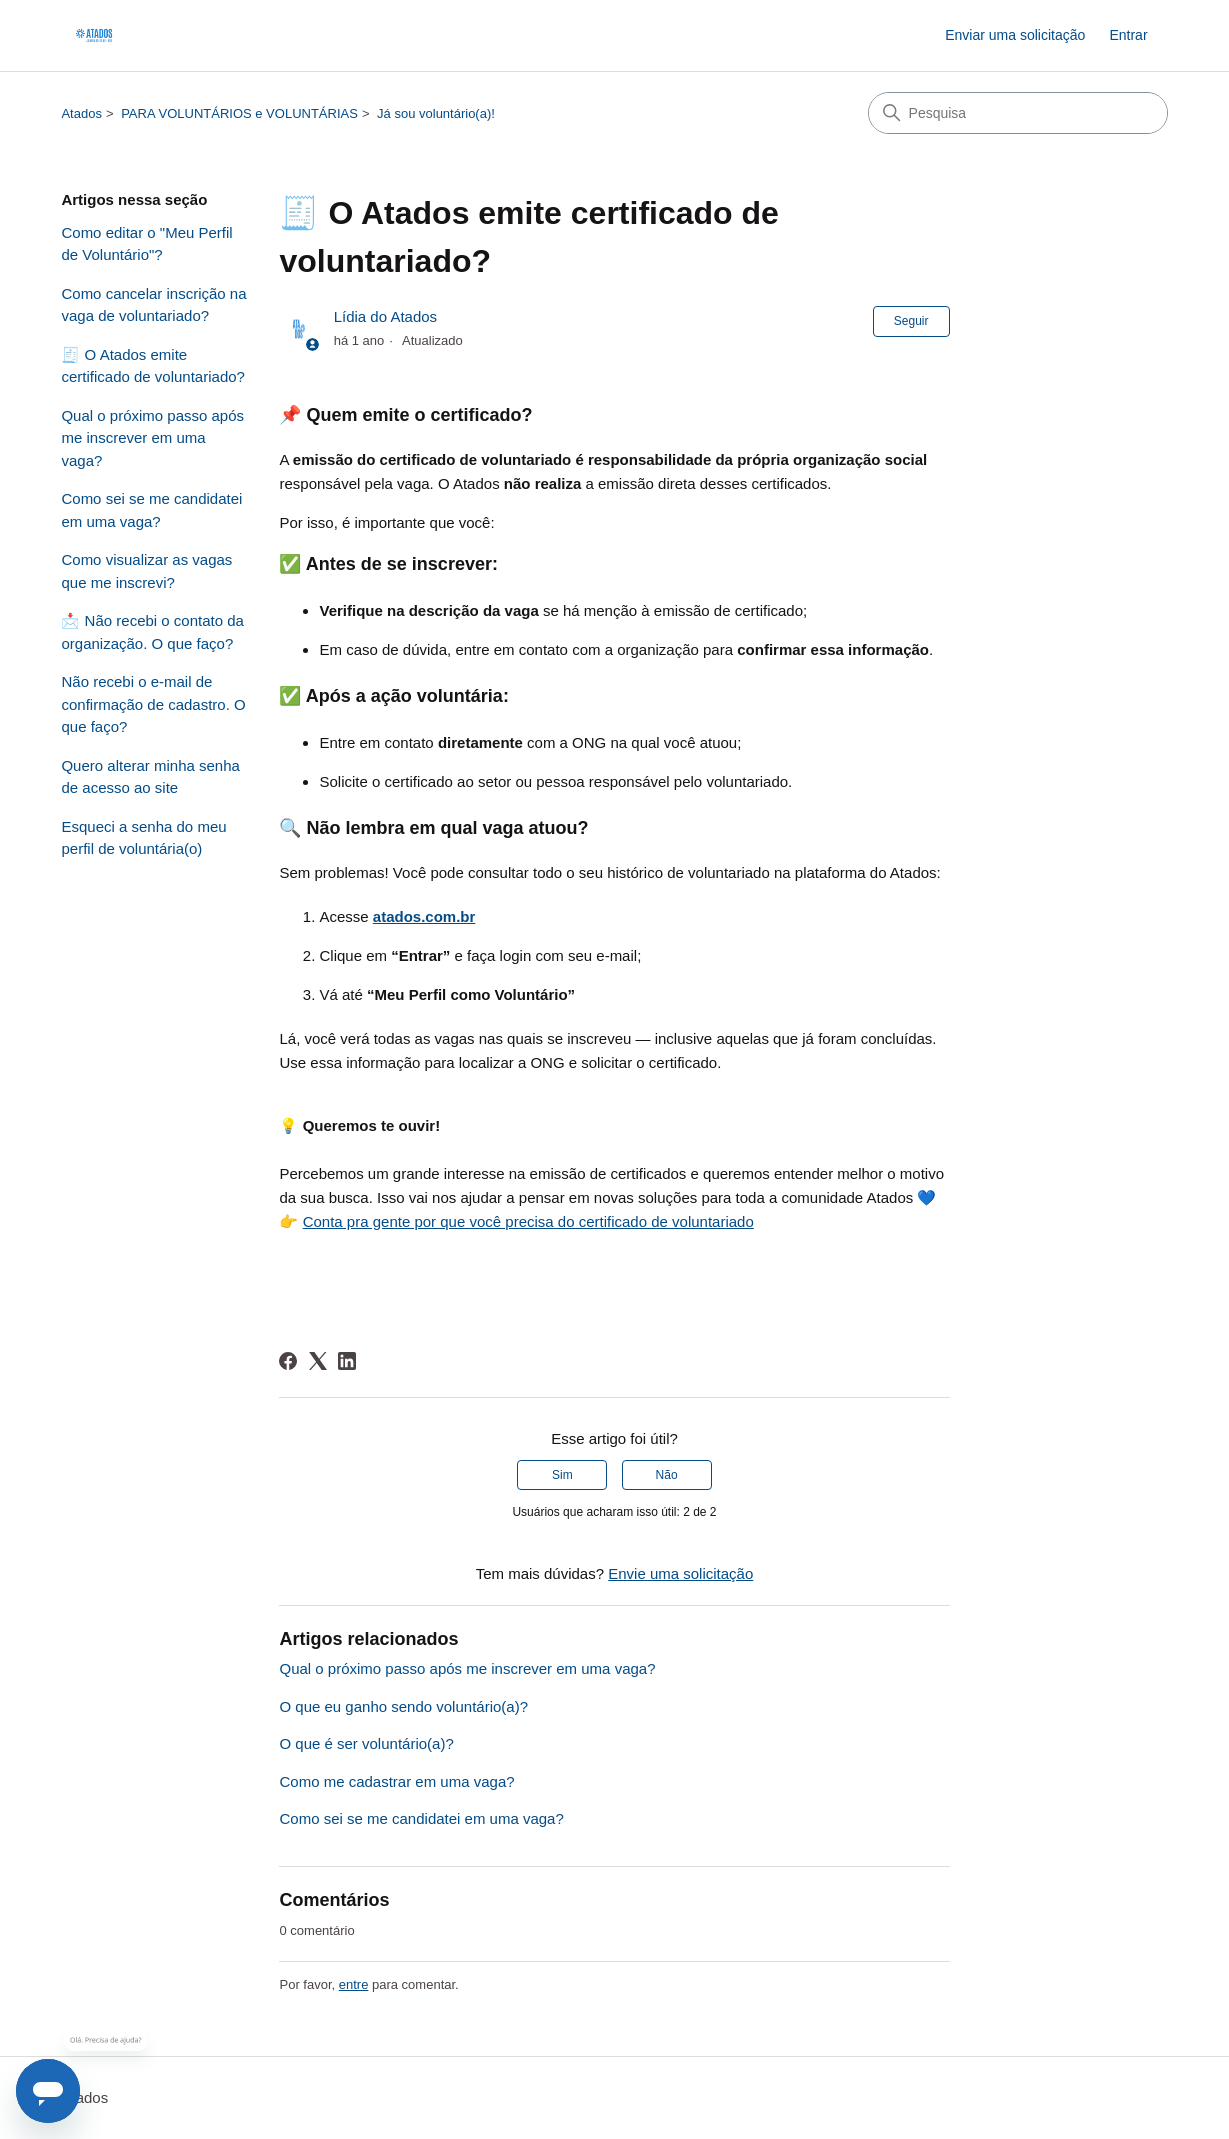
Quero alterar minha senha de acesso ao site (150, 777)
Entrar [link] (1128, 35)
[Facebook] (288, 1361)
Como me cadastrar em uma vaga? (396, 1781)
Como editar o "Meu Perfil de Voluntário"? (146, 244)
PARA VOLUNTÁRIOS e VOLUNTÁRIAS (239, 113)
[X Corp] (318, 1361)
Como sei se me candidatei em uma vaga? (151, 510)
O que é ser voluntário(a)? (366, 1743)
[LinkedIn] (347, 1361)
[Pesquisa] (1018, 113)
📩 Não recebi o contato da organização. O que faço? (152, 632)
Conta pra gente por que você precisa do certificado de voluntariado (528, 1221)
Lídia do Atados (385, 316)
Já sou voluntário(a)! (436, 113)
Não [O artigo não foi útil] (667, 1475)
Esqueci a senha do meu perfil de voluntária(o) (143, 838)
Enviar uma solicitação (1015, 35)
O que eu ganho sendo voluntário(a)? (403, 1706)
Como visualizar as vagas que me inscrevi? (146, 571)
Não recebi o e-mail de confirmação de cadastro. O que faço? (153, 704)
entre (354, 1984)
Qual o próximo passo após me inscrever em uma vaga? (152, 438)
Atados (81, 113)
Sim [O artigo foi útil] (562, 1475)
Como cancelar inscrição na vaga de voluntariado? (153, 305)
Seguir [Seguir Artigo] (911, 321)
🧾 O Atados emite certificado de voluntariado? (152, 366)
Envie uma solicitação (680, 1573)
